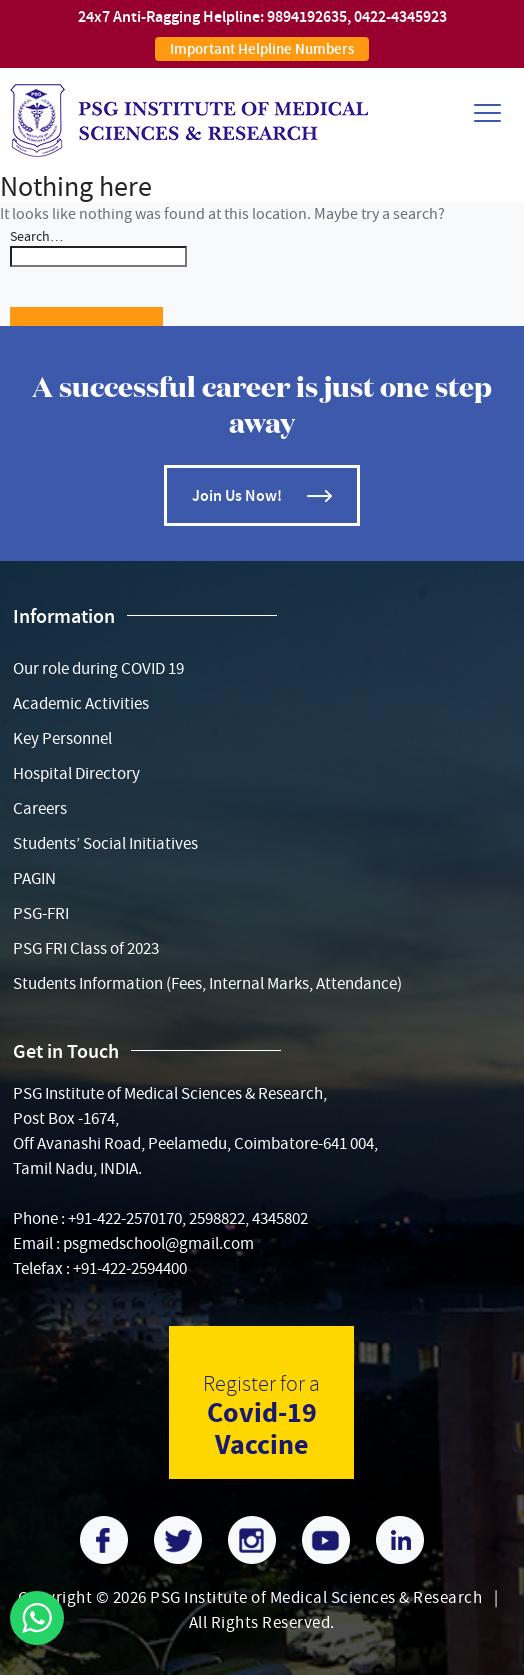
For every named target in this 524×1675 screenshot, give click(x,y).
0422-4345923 (400, 16)
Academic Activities (81, 703)
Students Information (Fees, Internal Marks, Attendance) (207, 983)
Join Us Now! (237, 495)
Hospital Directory (76, 773)
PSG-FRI (41, 913)
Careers (40, 808)
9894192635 (307, 16)
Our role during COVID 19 (98, 668)
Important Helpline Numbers (262, 49)
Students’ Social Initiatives (105, 843)
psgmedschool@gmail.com (158, 1243)
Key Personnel (62, 738)
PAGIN (34, 878)
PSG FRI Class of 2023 (86, 948)
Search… (36, 236)
